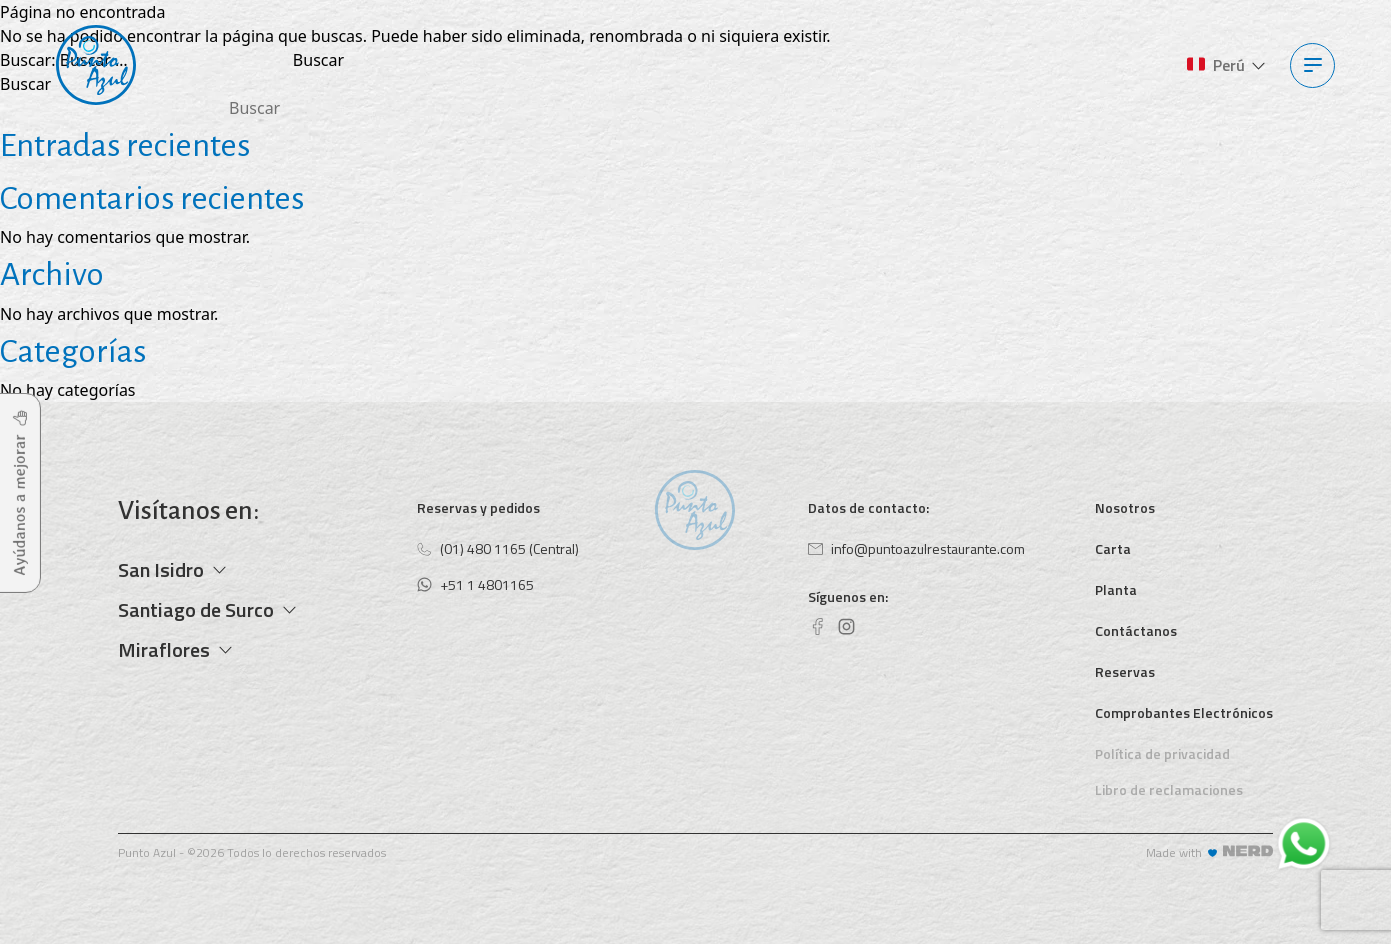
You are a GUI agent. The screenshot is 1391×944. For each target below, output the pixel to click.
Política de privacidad (1162, 753)
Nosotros (1125, 507)
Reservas (1125, 671)
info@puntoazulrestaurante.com (916, 548)
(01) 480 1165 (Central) (498, 548)
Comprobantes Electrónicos (1184, 712)
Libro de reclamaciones (1169, 789)
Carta (1113, 548)
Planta (1116, 589)
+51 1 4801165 (475, 584)
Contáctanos (1136, 630)
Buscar (25, 84)
